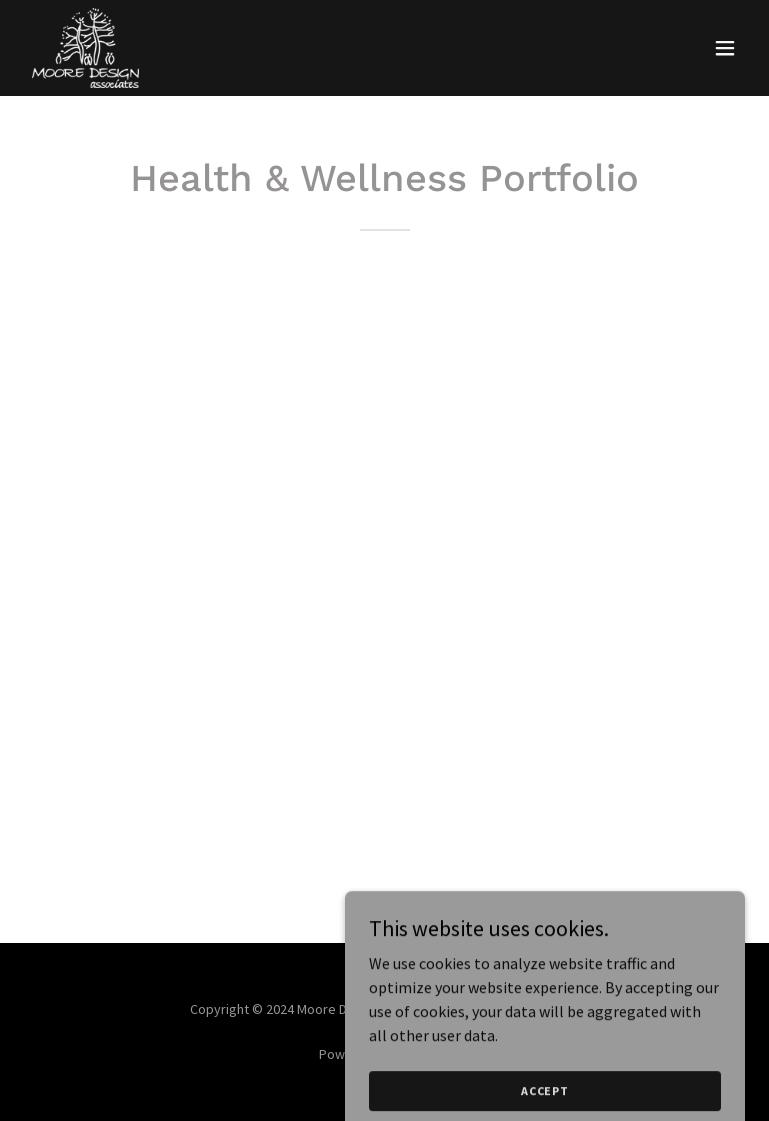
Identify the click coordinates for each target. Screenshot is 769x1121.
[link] (85, 48)
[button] (725, 48)
